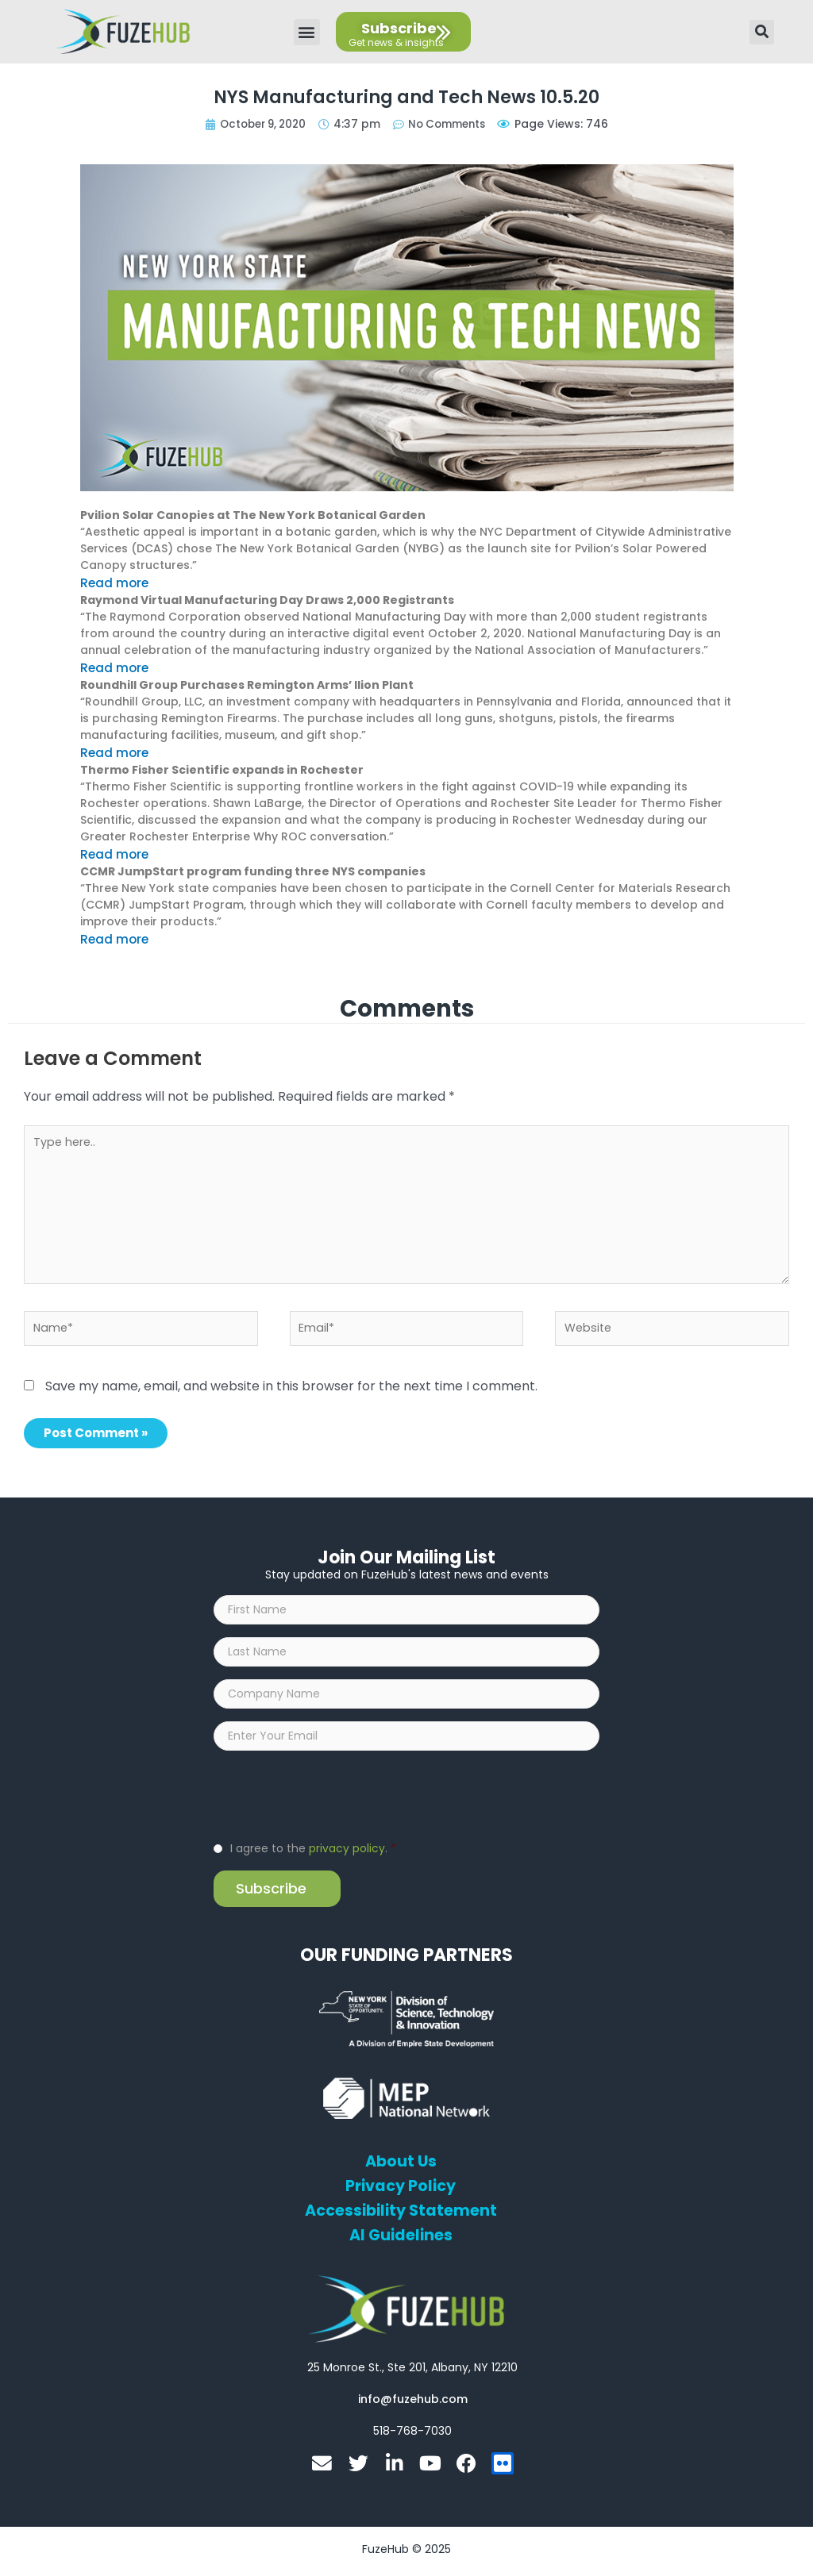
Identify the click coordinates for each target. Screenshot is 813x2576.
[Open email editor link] (413, 2406)
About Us (400, 2169)
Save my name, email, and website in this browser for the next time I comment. (291, 1380)
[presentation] (334, 1801)
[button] (307, 32)
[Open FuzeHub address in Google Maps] (412, 2374)
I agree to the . (313, 1855)
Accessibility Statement (401, 2218)
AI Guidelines (400, 2243)
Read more (112, 582)
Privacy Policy (401, 2193)
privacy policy (347, 1855)
